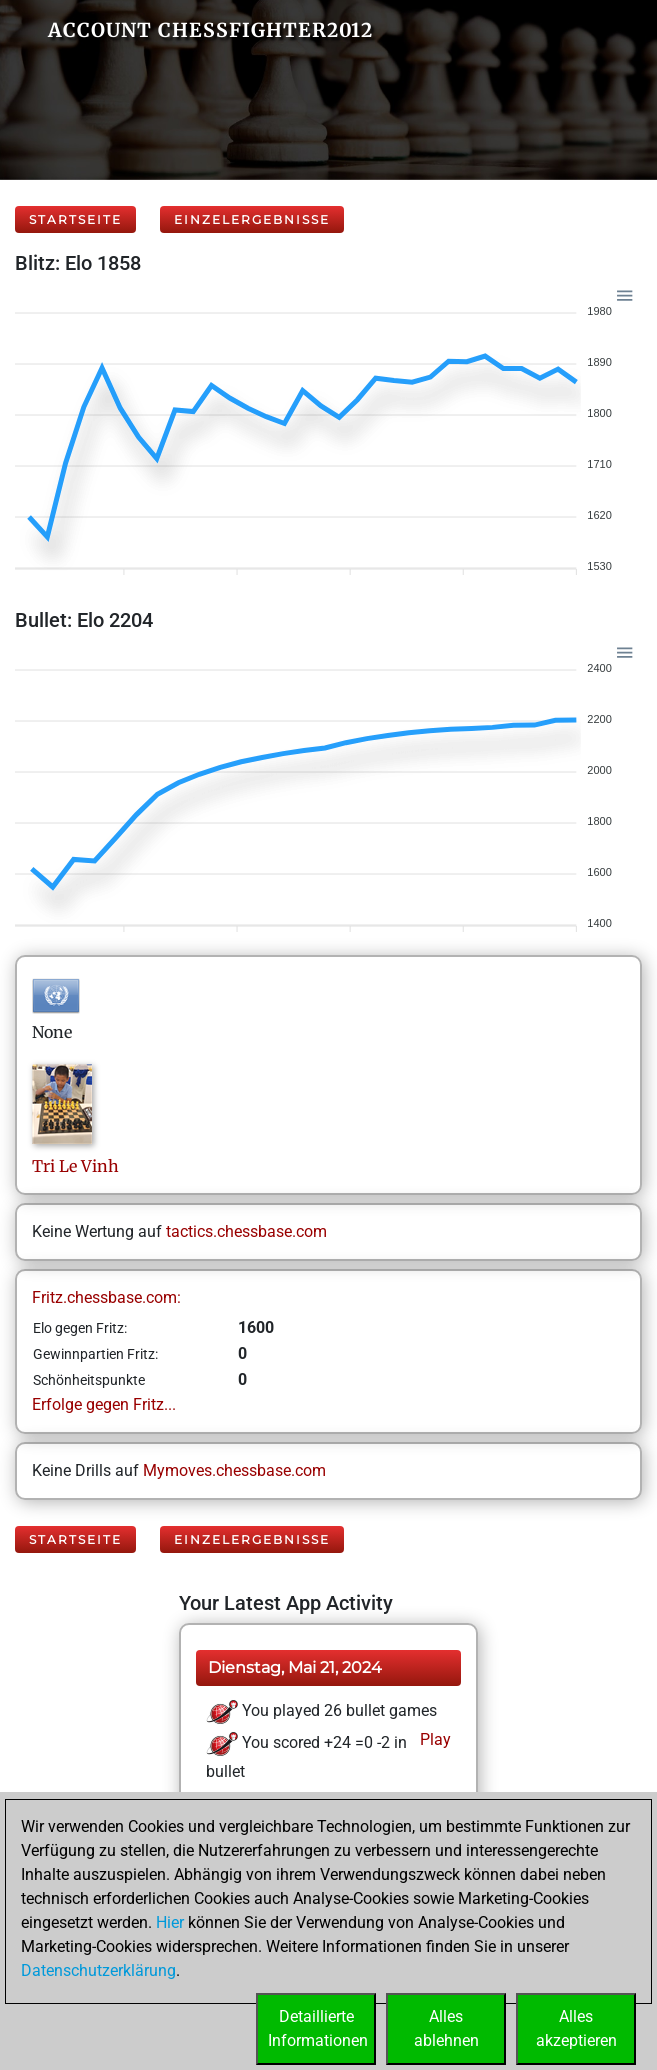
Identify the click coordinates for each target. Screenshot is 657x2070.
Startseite (75, 219)
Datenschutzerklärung (98, 1970)
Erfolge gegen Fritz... (104, 1404)
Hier (170, 1922)
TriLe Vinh (75, 1166)
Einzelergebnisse (252, 219)
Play (433, 1739)
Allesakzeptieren (576, 2028)
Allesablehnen (446, 2028)
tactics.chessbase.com (246, 1231)
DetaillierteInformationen (318, 2028)
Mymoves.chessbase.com (234, 1470)
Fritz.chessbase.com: (106, 1297)
